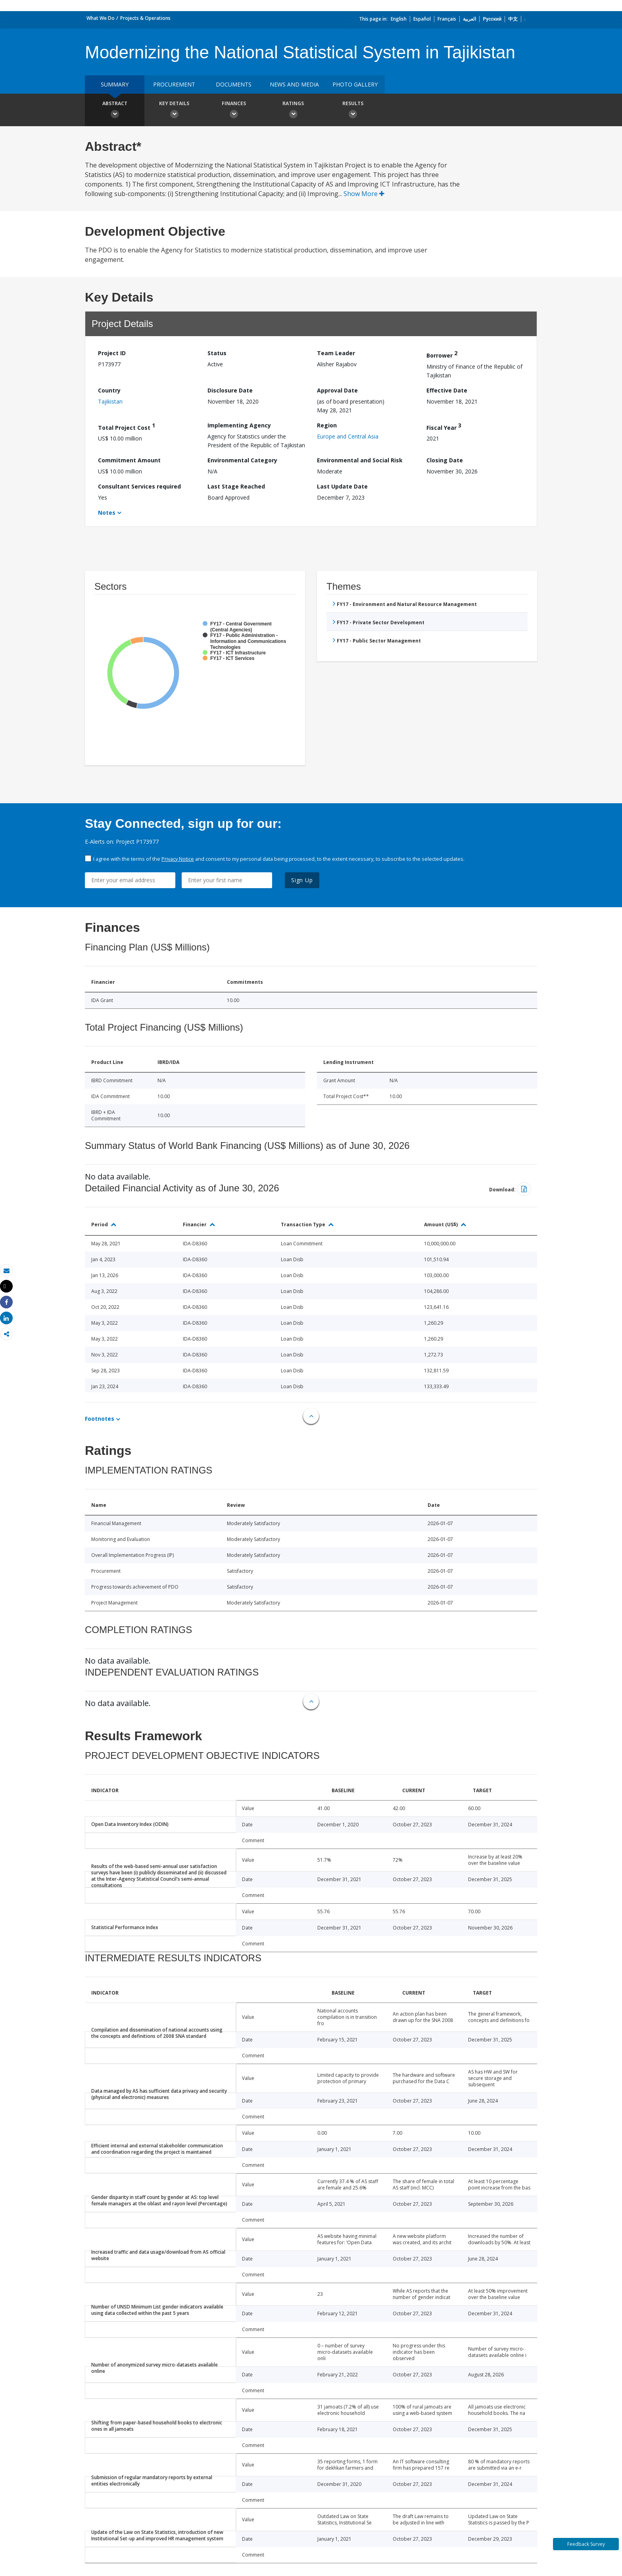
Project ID (112, 353)
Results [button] (352, 110)
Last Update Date (342, 486)
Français (447, 18)
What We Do (100, 18)
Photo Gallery (355, 84)
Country (109, 390)
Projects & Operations (145, 18)
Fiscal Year (443, 426)
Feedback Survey (586, 2544)
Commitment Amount (129, 460)
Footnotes (99, 1418)
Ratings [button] (293, 110)
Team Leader (336, 353)
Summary (115, 84)
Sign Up (302, 880)
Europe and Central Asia (347, 436)
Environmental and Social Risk (360, 460)
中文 (513, 18)
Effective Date (446, 390)
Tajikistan (110, 401)
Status (217, 353)
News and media (294, 84)
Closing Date (444, 460)
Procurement (174, 84)
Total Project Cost (126, 426)
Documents (233, 84)
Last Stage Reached (236, 486)
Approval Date (337, 390)
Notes (106, 512)
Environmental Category (242, 460)
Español (422, 18)
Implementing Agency (239, 425)
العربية (469, 18)
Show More (364, 193)
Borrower (441, 354)
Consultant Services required (139, 486)
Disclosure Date (230, 390)
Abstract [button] (114, 110)
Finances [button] (233, 110)
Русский (492, 18)
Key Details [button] (174, 110)
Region (327, 425)
